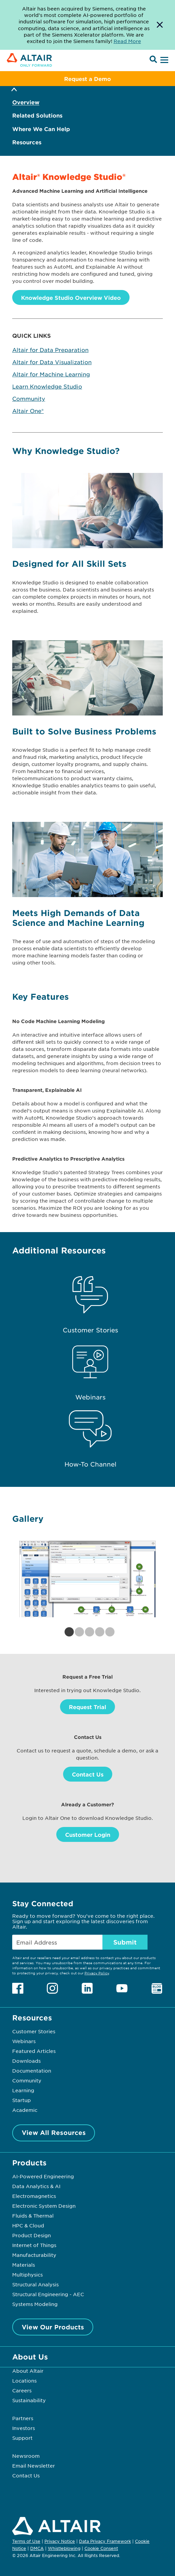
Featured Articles (34, 2051)
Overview (25, 102)
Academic (24, 2110)
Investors (23, 2428)
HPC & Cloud (28, 2225)
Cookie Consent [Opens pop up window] (101, 2548)
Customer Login (87, 1834)
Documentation (31, 2071)
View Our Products (53, 2327)
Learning (23, 2090)
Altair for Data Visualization (52, 361)
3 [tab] (87, 1632)
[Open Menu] (163, 60)
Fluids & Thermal (33, 2216)
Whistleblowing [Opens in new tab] (64, 2548)
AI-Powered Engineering (43, 2176)
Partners (22, 2418)
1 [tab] (67, 1632)
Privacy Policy (96, 1973)
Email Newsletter (33, 2466)
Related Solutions (37, 115)
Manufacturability (34, 2255)
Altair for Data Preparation (50, 349)
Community (28, 398)
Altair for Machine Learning (51, 374)
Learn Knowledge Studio (47, 386)
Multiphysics (27, 2274)
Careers (22, 2390)
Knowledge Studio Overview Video (71, 297)
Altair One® (28, 410)
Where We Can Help (41, 129)
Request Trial (87, 1706)
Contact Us (87, 1774)
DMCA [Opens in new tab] (37, 2548)
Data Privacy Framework (105, 2541)
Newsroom (26, 2456)
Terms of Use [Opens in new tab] (26, 2541)
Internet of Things (34, 2245)
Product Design (31, 2235)
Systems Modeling (35, 2304)
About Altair (27, 2371)
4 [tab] (97, 1632)
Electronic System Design (44, 2206)
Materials (23, 2265)
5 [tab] (107, 1632)
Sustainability (29, 2400)
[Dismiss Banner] (160, 25)
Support (22, 2438)
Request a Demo (87, 78)
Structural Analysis (35, 2284)
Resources (26, 142)
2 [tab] (77, 1632)
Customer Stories (33, 2031)
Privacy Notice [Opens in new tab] (59, 2541)
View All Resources (54, 2132)
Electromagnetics (34, 2196)
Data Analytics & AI (36, 2186)
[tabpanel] (87, 1579)
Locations (24, 2380)
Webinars (24, 2041)
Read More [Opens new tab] (127, 41)
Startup (21, 2100)
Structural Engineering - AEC (48, 2294)
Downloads (26, 2061)
